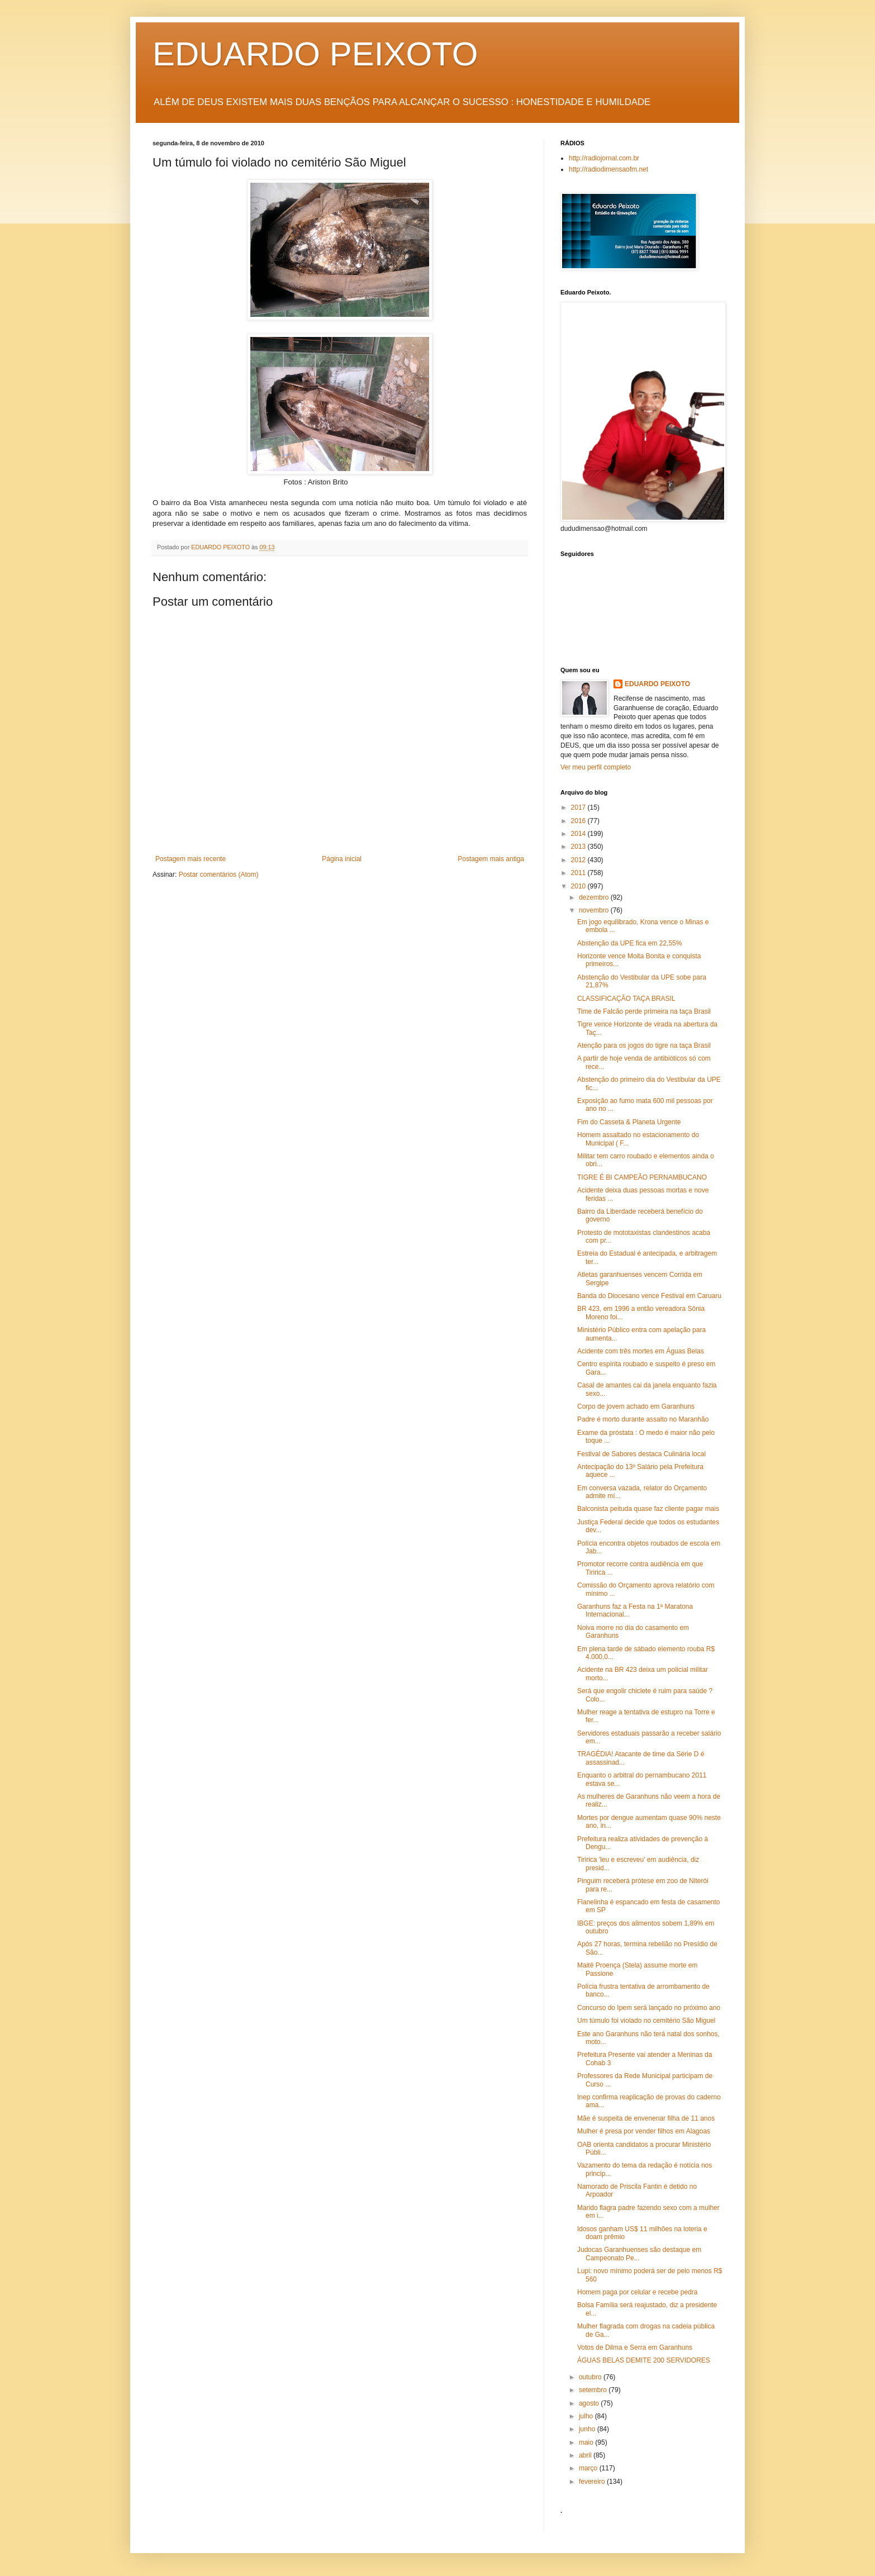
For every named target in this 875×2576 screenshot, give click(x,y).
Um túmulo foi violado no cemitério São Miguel (646, 2020)
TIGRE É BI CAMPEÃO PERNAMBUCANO (642, 1177)
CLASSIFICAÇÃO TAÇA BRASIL (626, 998)
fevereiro (593, 2481)
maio (587, 2442)
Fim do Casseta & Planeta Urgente (629, 1122)
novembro (595, 910)
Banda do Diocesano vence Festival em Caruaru (649, 1296)
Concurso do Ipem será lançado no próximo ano (648, 2008)
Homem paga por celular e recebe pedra (637, 2292)
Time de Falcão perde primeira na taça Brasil (644, 1011)
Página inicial (342, 859)
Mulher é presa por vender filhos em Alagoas (643, 2131)
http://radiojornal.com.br (604, 158)
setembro (593, 2390)
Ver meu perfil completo (595, 767)
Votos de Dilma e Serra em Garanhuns (634, 2347)
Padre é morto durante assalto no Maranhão (642, 1419)
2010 (579, 886)
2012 (579, 860)
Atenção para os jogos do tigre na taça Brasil (644, 1045)
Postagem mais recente (190, 859)
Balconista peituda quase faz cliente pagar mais (648, 1509)
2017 (579, 807)
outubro (591, 2377)
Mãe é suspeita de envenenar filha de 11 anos (646, 2118)
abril (586, 2455)
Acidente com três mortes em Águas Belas (640, 1351)
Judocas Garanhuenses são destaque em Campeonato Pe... (639, 2253)
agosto (590, 2403)
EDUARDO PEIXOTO (315, 54)
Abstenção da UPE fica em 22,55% (629, 943)
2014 (579, 834)
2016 (579, 821)
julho (587, 2416)
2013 (579, 846)
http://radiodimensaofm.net (608, 169)
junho (588, 2429)
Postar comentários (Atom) (219, 874)
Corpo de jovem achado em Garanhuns (636, 1406)
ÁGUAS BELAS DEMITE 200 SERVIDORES (643, 2360)
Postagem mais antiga (491, 859)
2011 (579, 873)
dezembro (595, 897)
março (589, 2468)
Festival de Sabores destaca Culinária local (641, 1454)
